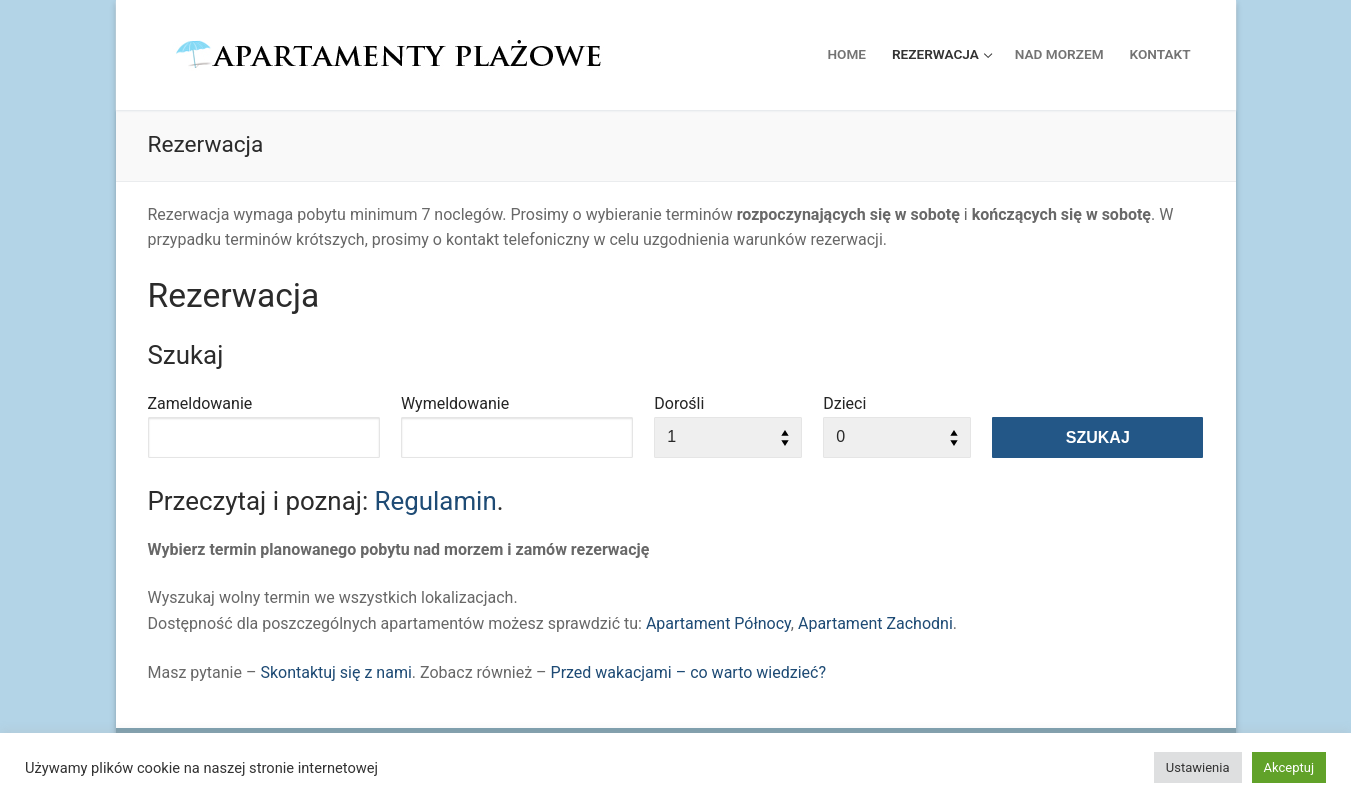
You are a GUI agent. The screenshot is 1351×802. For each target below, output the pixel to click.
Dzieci (844, 403)
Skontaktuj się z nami (335, 672)
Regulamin (436, 501)
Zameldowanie (200, 403)
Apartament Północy (718, 623)
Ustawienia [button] (1198, 767)
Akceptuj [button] (1289, 767)
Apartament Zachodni (875, 623)
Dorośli (679, 403)
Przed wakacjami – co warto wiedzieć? (688, 672)
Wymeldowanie (455, 403)
